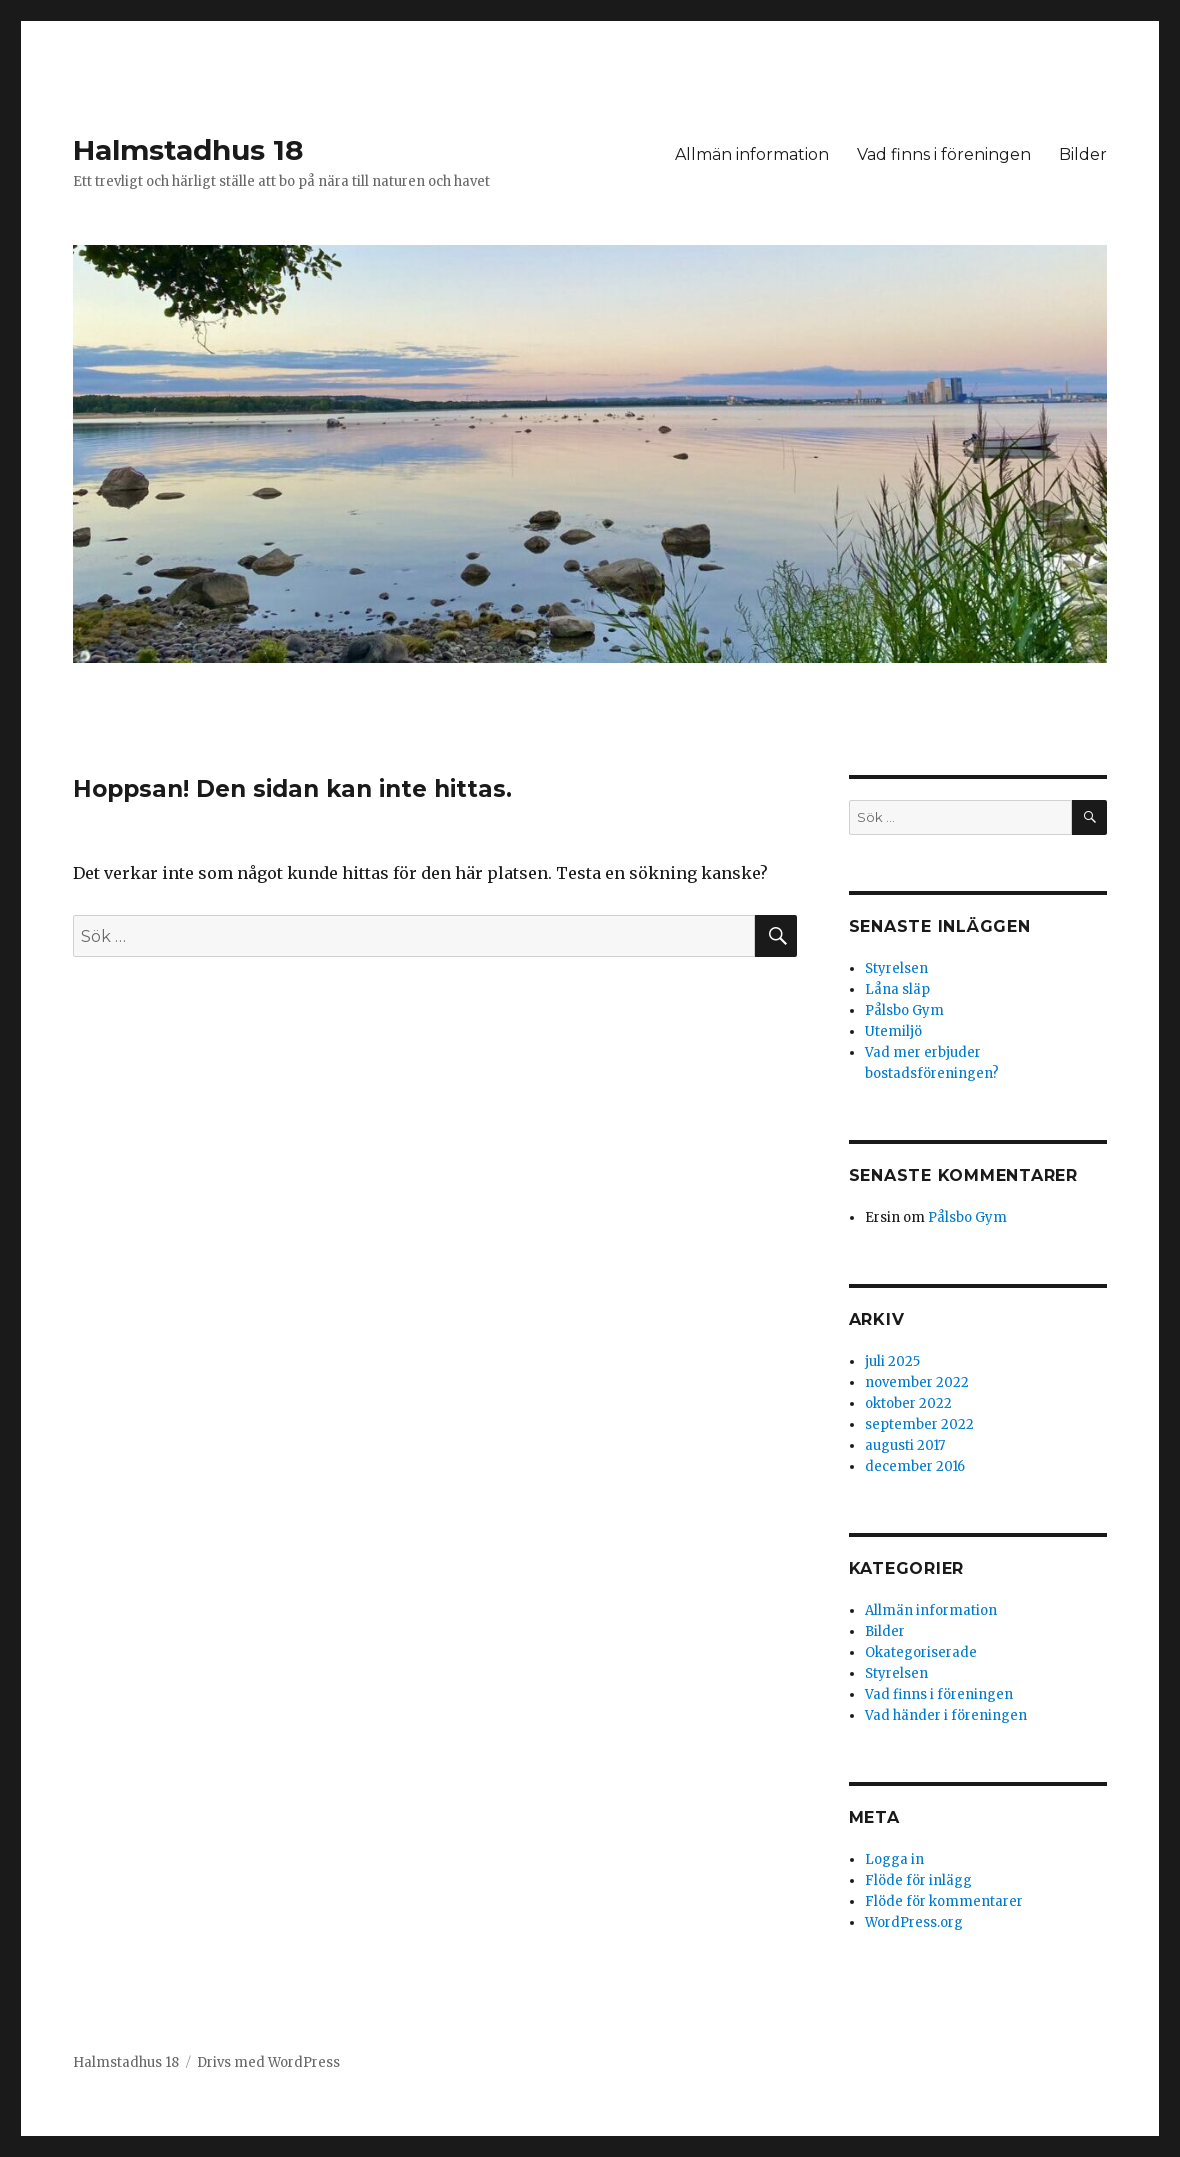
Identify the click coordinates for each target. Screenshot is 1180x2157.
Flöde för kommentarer (944, 1901)
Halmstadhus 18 (188, 150)
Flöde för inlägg (918, 1880)
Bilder (1083, 154)
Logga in (894, 1859)
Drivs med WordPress (268, 2062)
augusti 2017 (905, 1445)
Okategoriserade (921, 1652)
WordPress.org (914, 1922)
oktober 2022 (908, 1403)
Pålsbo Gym (904, 1010)
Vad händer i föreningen (946, 1715)
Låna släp (897, 989)
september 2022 (919, 1424)
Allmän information (752, 154)
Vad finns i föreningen (944, 154)
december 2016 (915, 1466)
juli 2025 (892, 1361)
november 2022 (917, 1382)
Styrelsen (896, 968)
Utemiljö (893, 1031)
